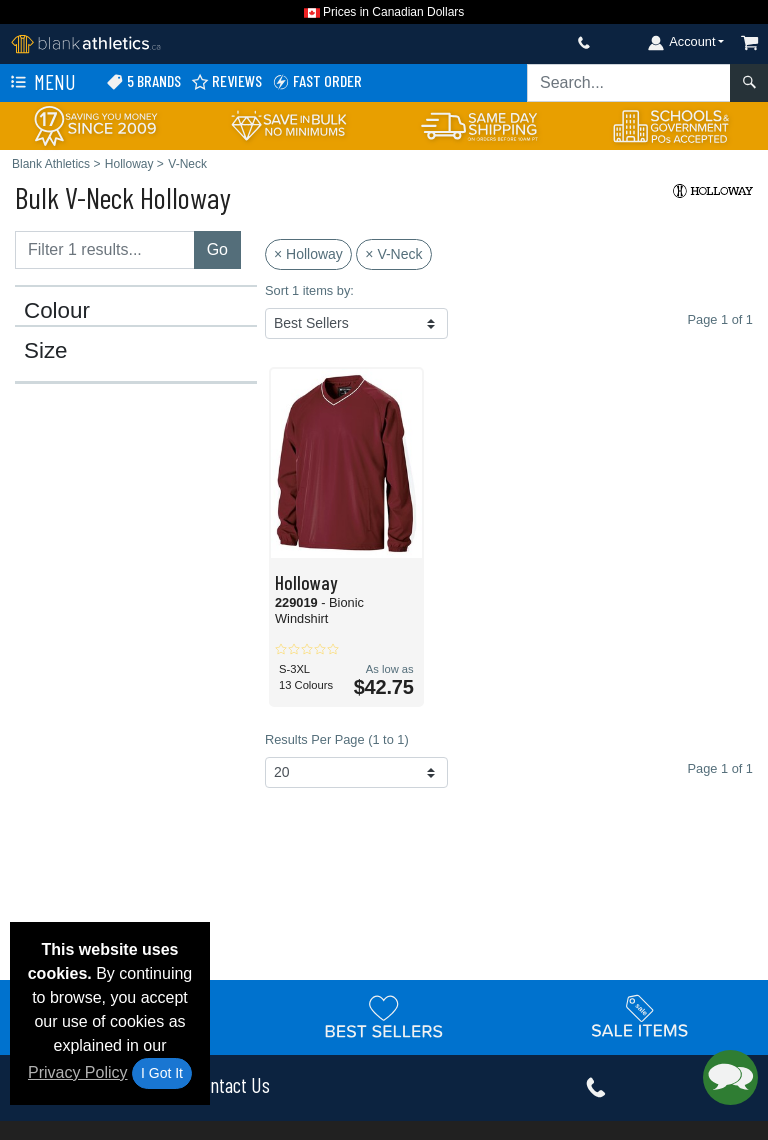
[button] (730, 1077)
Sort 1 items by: (309, 290)
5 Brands (143, 81)
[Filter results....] (105, 250)
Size (46, 351)
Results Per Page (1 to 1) (337, 739)
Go (217, 249)
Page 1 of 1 (720, 768)
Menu (41, 83)
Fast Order (317, 81)
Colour (57, 311)
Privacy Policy (78, 1072)
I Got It (162, 1073)
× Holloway (308, 254)
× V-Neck (393, 254)
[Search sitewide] (629, 83)
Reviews (226, 81)
